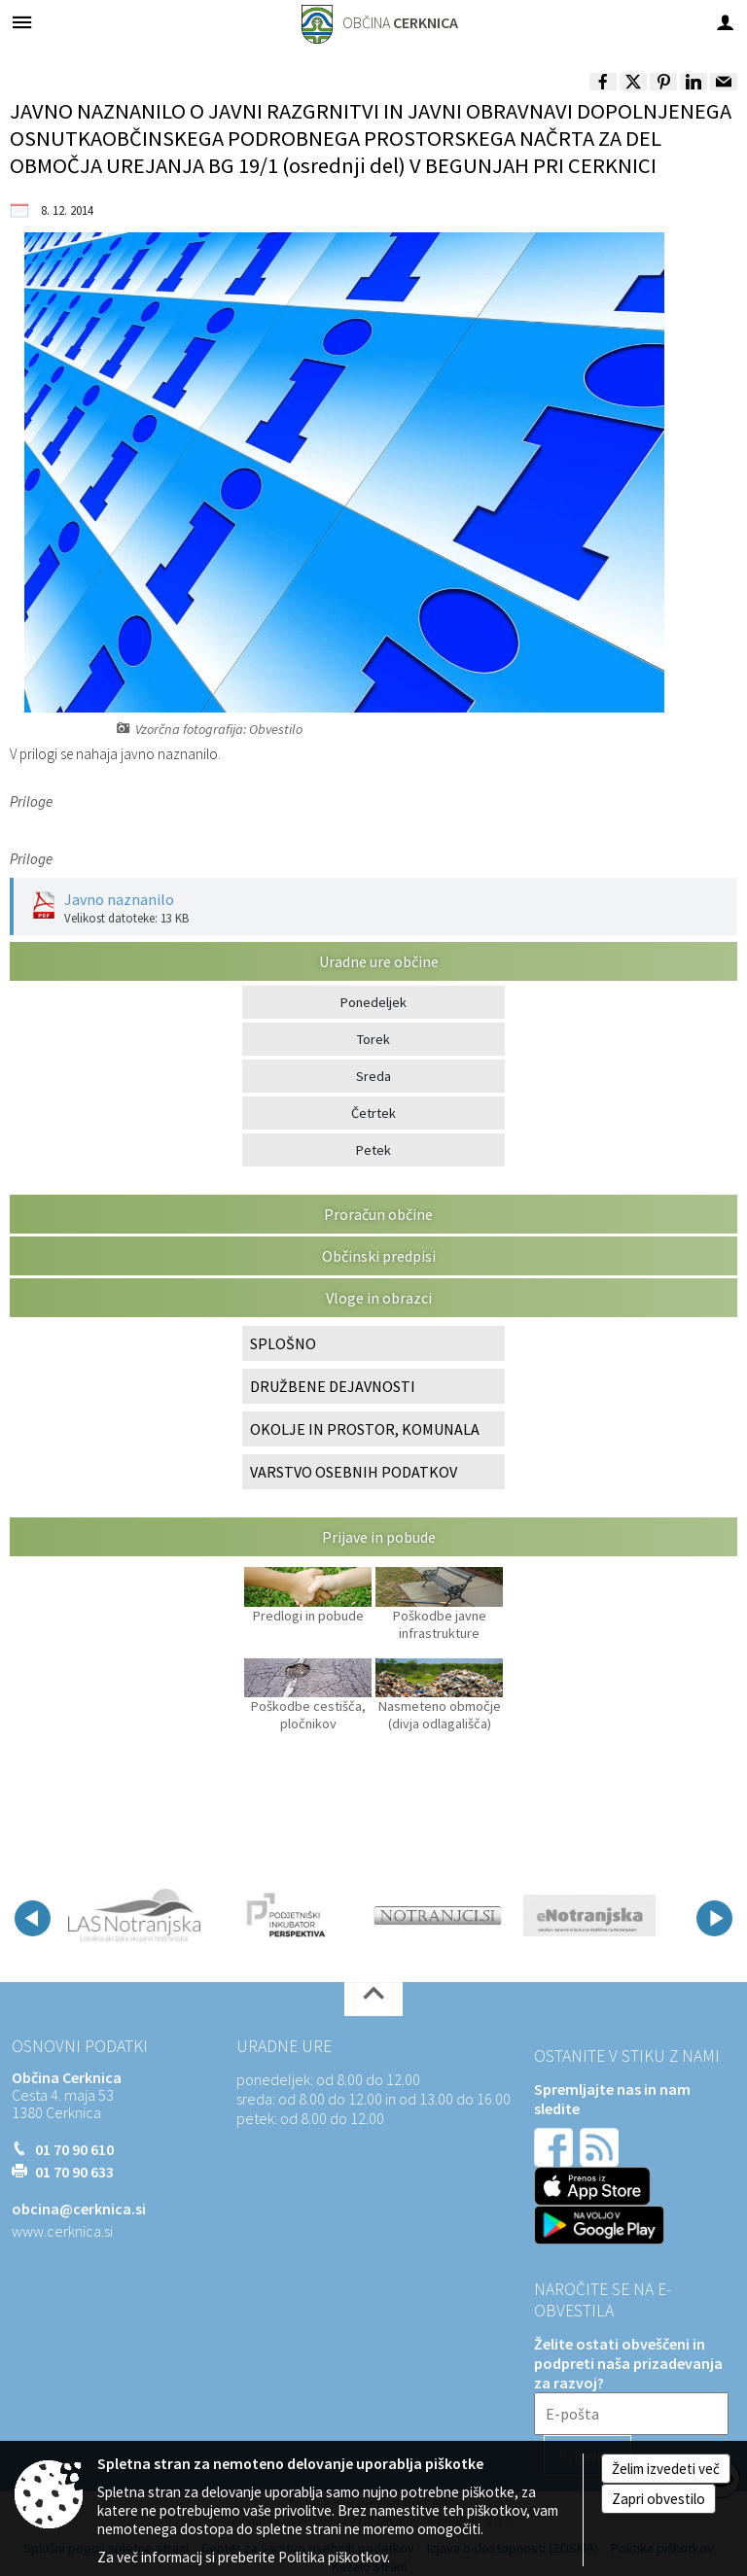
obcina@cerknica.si (79, 2208)
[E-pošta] (631, 2413)
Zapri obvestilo (658, 2498)
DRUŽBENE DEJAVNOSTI (332, 1386)
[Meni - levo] (22, 22)
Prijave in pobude (379, 1537)
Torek (373, 1039)
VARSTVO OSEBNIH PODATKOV (353, 1471)
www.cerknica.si (62, 2231)
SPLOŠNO (283, 1343)
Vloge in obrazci (379, 1297)
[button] (33, 1918)
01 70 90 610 (74, 2149)
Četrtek (373, 1113)
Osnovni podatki (80, 2046)
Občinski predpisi (379, 1256)
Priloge (31, 801)
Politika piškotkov (332, 2557)
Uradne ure (284, 2046)
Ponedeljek (373, 1002)
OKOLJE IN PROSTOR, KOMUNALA (365, 1429)
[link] (603, 81)
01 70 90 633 (74, 2171)
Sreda (373, 1076)
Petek (373, 1150)
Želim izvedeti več (666, 2468)
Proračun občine (378, 1214)
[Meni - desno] (725, 22)
